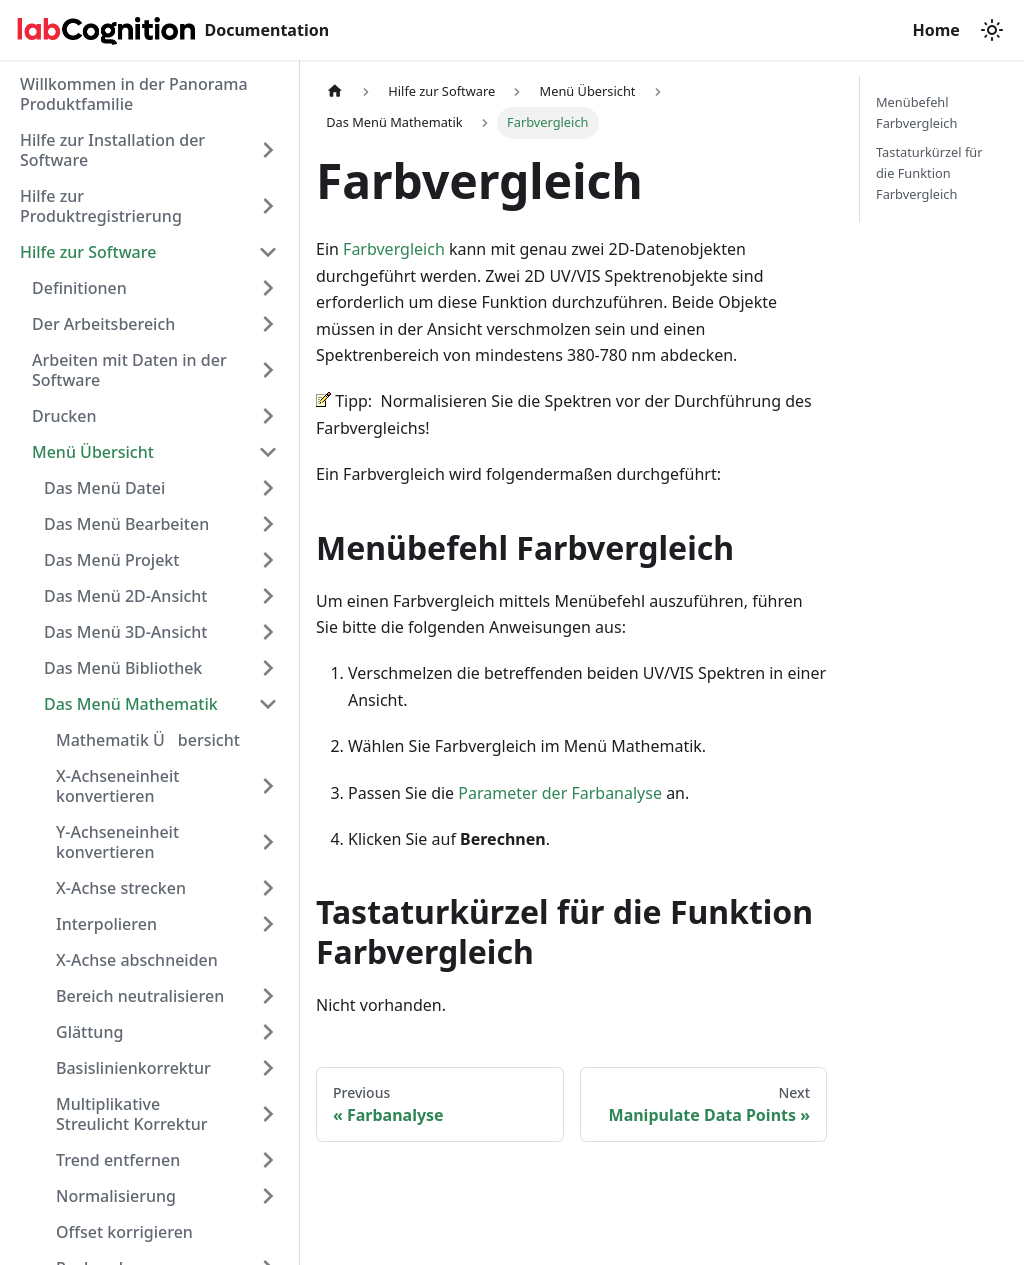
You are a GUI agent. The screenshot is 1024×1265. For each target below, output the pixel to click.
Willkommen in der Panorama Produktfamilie (134, 94)
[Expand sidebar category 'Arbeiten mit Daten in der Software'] (268, 370)
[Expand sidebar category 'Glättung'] (268, 1032)
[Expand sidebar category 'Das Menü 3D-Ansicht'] (268, 632)
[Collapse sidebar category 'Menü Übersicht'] (268, 452)
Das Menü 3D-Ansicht (126, 632)
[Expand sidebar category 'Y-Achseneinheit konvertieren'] (268, 842)
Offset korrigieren (124, 1232)
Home (938, 30)
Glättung (89, 1032)
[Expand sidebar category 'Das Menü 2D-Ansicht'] (268, 596)
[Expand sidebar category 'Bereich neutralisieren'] (268, 996)
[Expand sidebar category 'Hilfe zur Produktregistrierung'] (268, 206)
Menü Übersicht (93, 452)
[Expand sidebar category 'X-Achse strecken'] (268, 888)
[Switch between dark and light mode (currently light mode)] (992, 30)
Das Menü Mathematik (131, 704)
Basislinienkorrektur (133, 1068)
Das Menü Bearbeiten (126, 524)
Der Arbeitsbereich (103, 324)
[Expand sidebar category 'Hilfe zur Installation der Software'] (268, 150)
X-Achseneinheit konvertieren (117, 786)
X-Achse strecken (121, 888)
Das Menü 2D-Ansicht (126, 596)
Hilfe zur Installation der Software (112, 150)
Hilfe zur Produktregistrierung (101, 206)
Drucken (64, 416)
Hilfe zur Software (88, 252)
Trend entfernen (118, 1160)
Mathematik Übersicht (148, 740)
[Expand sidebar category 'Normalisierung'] (268, 1196)
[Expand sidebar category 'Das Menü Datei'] (268, 488)
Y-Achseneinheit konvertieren (117, 842)
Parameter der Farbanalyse (560, 793)
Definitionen (79, 288)
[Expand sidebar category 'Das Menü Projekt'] (268, 560)
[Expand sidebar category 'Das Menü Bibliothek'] (268, 668)
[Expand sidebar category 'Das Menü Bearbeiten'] (268, 524)
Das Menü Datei (104, 488)
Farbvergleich (394, 249)
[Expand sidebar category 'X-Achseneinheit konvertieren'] (268, 786)
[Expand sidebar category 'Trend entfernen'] (268, 1160)
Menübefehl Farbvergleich (916, 112)
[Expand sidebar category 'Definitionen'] (268, 288)
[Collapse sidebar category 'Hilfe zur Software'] (268, 252)
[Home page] (335, 91)
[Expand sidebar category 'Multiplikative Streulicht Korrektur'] (268, 1114)
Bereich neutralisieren (140, 996)
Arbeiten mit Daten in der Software (129, 370)
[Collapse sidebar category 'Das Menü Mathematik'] (268, 704)
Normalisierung (116, 1196)
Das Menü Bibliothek (123, 668)
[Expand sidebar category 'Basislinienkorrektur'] (268, 1068)
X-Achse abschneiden (137, 960)
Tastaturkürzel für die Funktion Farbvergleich (929, 173)
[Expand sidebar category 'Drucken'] (268, 416)
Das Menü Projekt (111, 560)
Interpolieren (106, 924)
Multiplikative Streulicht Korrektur (132, 1114)
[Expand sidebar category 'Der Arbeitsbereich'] (268, 324)
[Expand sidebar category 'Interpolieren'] (268, 924)
